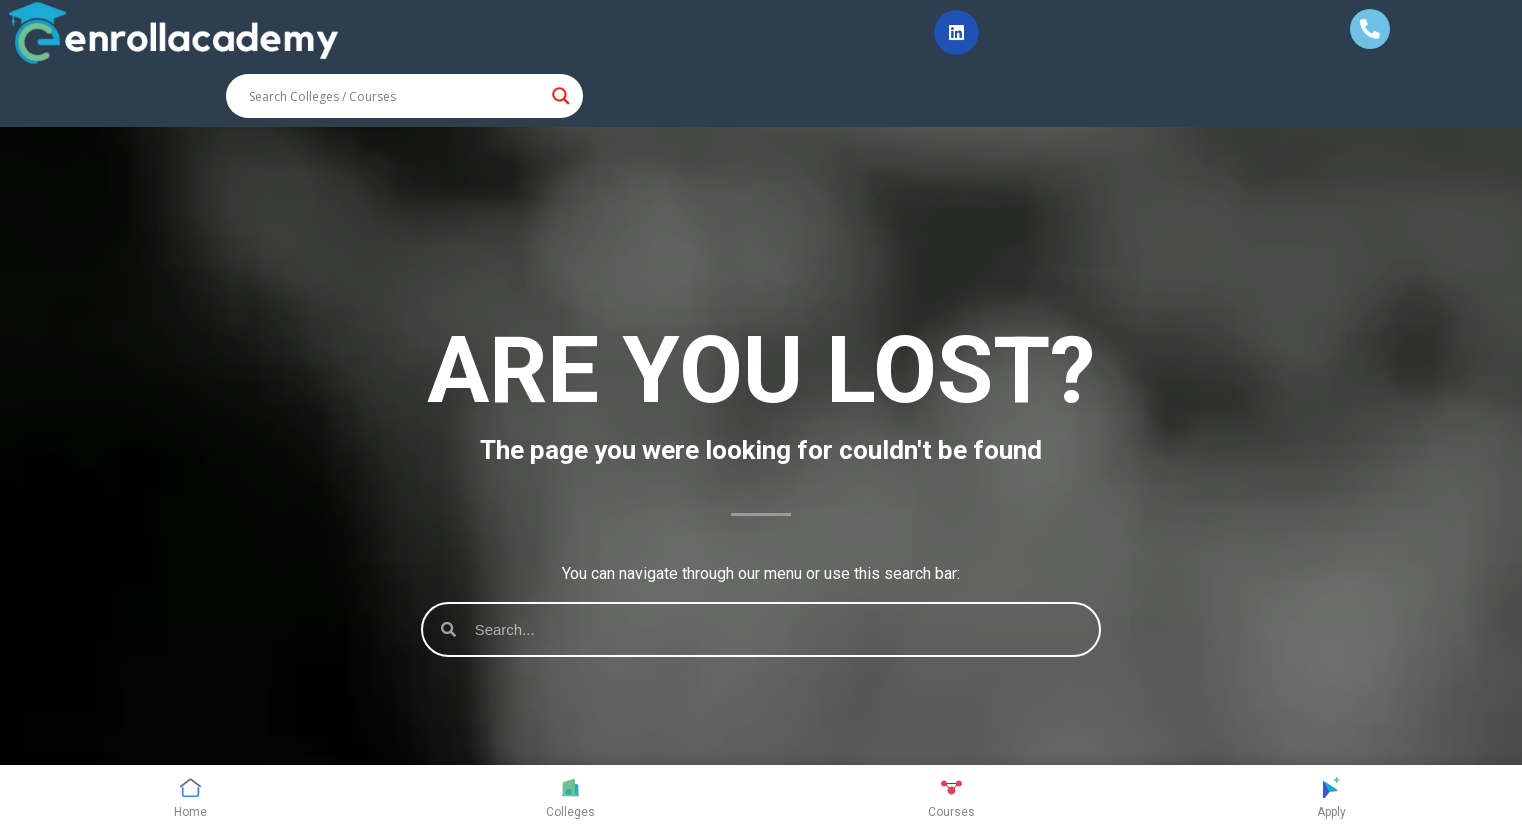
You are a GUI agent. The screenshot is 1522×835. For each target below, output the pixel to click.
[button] (956, 32)
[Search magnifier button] (561, 96)
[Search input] (395, 96)
